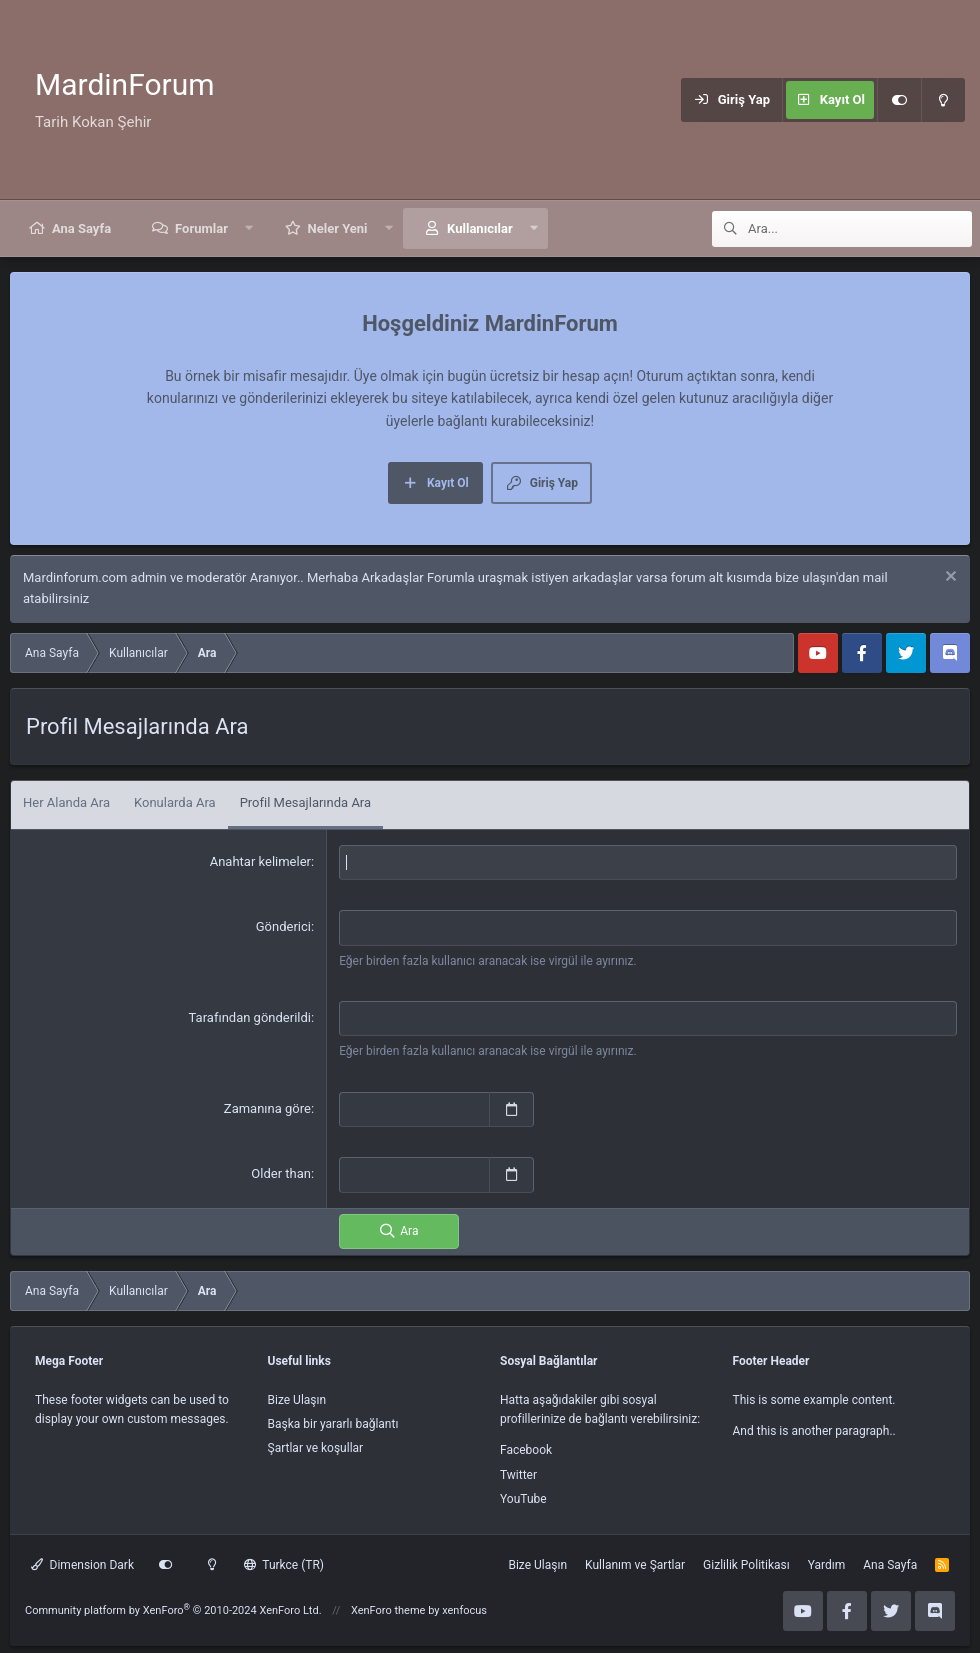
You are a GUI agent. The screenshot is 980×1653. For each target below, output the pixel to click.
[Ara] (860, 229)
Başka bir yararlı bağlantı (333, 1421)
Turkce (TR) (284, 1561)
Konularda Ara (175, 802)
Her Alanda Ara (66, 802)
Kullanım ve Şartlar (635, 1561)
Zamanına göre (267, 1106)
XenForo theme (388, 1607)
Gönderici (283, 926)
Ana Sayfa (81, 228)
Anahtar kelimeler (260, 861)
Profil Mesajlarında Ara (305, 802)
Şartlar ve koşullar (316, 1445)
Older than (281, 1170)
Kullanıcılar (480, 228)
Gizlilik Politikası (746, 1561)
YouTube (523, 1495)
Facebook (526, 1447)
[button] (249, 228)
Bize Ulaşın (297, 1396)
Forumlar (201, 228)
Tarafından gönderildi (250, 1016)
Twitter (518, 1471)
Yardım (827, 1561)
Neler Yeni (338, 228)
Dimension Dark (82, 1561)
